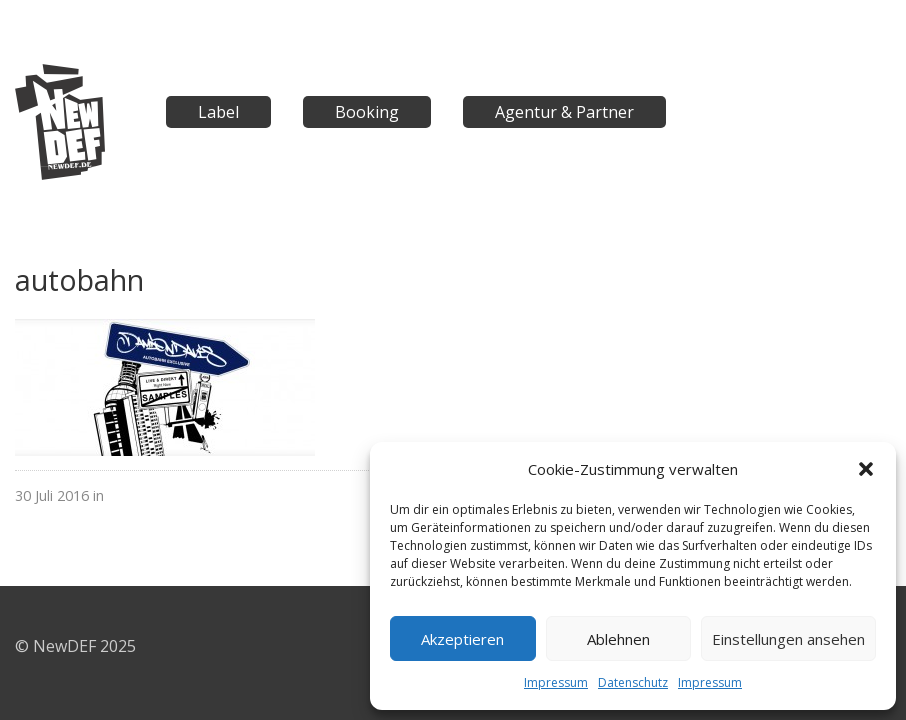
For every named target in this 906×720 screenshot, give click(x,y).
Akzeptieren (462, 639)
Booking (367, 112)
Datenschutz (633, 682)
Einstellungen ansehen (788, 639)
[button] (866, 469)
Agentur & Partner (564, 112)
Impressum (556, 682)
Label (218, 112)
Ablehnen (618, 639)
